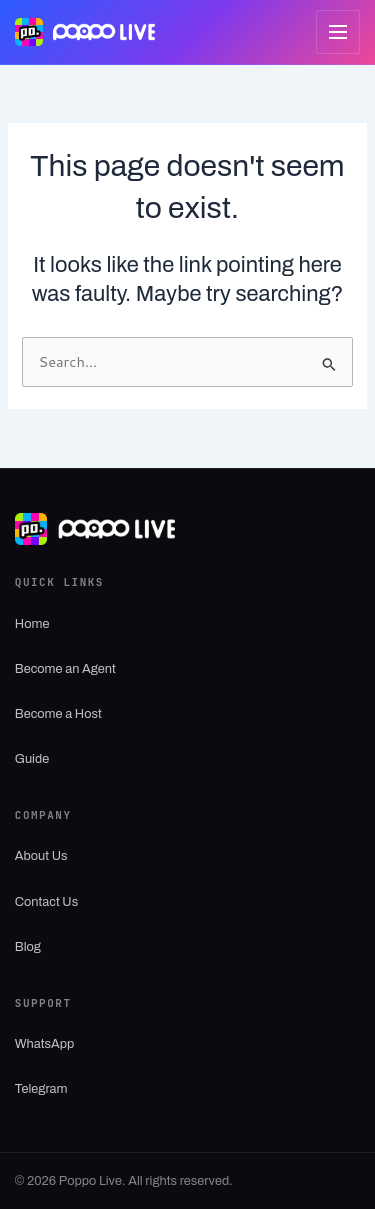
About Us (41, 856)
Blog (28, 947)
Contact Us (46, 902)
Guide (32, 759)
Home (32, 624)
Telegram (41, 1089)
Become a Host (58, 714)
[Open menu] (338, 32)
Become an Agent (65, 669)
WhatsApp (44, 1044)
